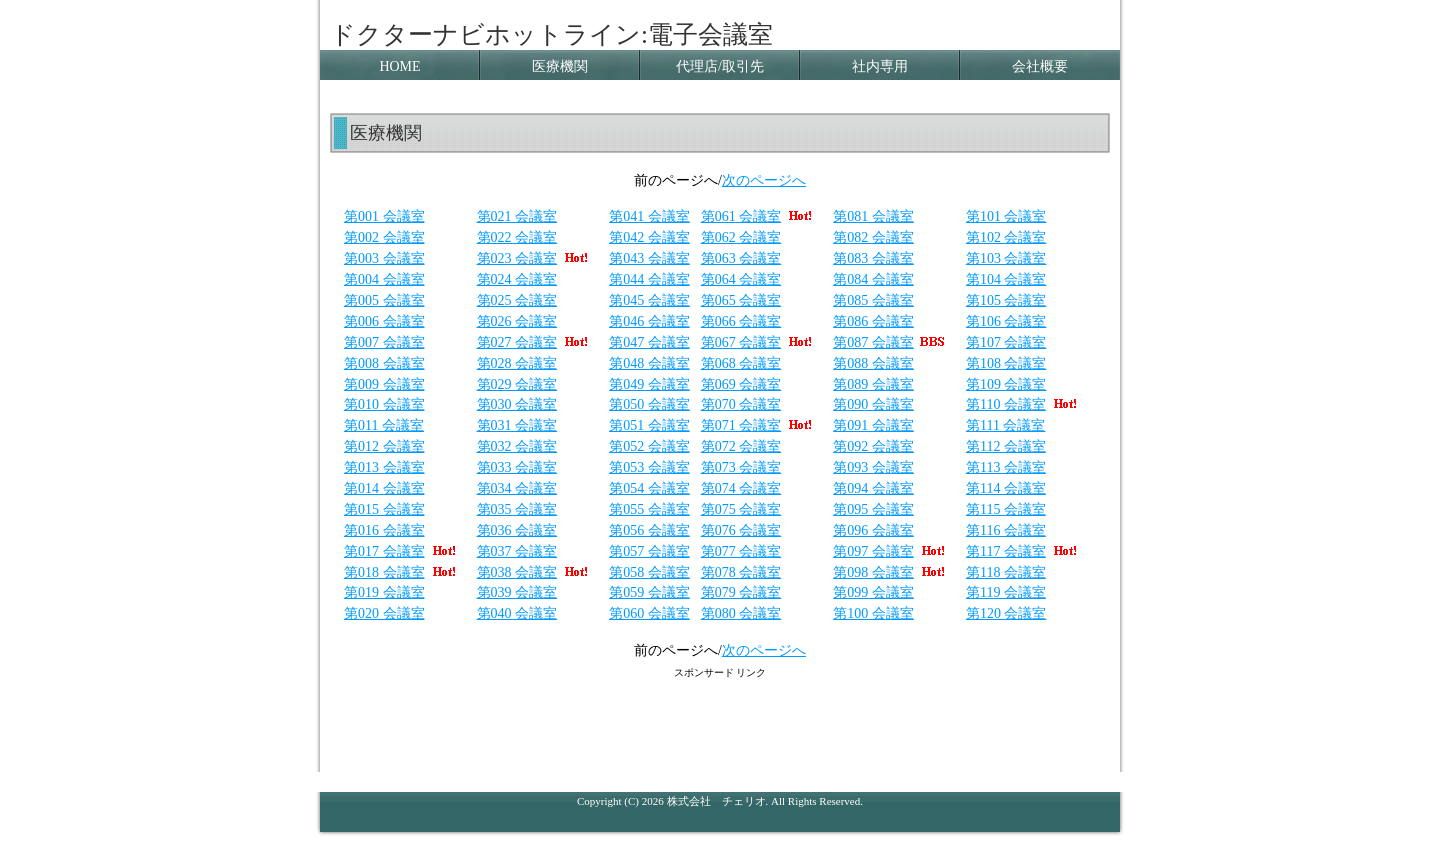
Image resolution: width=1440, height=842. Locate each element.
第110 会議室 (1006, 404)
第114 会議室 (1006, 488)
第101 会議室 (1006, 216)
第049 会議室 (649, 384)
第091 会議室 (873, 425)
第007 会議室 (384, 342)
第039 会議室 (517, 592)
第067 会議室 (741, 342)
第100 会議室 (873, 613)
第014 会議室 (384, 488)
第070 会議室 (741, 404)
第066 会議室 (741, 321)
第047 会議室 (649, 342)
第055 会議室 (649, 509)
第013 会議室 (384, 467)
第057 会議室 (649, 551)
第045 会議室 (649, 300)
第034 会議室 (517, 488)
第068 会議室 (741, 363)
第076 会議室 (741, 530)
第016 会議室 (384, 530)
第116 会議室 (1006, 530)
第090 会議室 (873, 404)
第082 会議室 (873, 237)
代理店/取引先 (720, 66)
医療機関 (560, 66)
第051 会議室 (649, 425)
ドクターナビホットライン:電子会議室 (551, 34)
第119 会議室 (1006, 592)
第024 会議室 (517, 279)
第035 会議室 (517, 509)
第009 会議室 (384, 384)
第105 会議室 (1006, 300)
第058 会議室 (649, 572)
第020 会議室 (384, 613)
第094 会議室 (873, 488)
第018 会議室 (384, 572)
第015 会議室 (384, 509)
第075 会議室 (741, 509)
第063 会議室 (741, 258)
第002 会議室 (384, 237)
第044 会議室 (649, 279)
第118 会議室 (1006, 572)
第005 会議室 (384, 300)
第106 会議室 (1006, 321)
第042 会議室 (649, 237)
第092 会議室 (873, 446)
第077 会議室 (741, 551)
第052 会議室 (649, 446)
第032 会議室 (517, 446)
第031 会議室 (517, 425)
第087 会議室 (873, 342)
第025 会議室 (517, 300)
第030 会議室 (517, 404)
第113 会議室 (1006, 467)
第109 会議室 (1006, 384)
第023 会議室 (517, 258)
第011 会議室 (384, 425)
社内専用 (880, 66)
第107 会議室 (1006, 342)
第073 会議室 (741, 467)
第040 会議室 (517, 613)
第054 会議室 (649, 488)
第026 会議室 (517, 321)
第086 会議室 (873, 321)
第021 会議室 (517, 216)
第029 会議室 (517, 384)
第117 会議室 (1006, 551)
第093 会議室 (873, 467)
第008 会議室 (384, 363)
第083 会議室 (873, 258)
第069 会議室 (741, 384)
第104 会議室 (1006, 279)
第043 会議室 (649, 258)
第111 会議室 (1005, 425)
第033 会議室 (517, 467)
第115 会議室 (1006, 509)
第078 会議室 (741, 572)
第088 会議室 (873, 363)
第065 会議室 (741, 300)
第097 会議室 (873, 551)
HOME (399, 66)
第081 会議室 (873, 216)
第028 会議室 (517, 363)
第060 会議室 (649, 613)
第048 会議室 (649, 363)
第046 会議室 (649, 321)
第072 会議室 (741, 446)
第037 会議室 (517, 551)
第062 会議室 (741, 237)
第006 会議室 (384, 321)
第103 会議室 (1006, 258)
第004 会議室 (384, 279)
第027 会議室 (517, 342)
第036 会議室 (517, 530)
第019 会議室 (384, 592)
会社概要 (1040, 66)
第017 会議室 (384, 551)
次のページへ (764, 180)
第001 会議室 (384, 216)
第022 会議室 (517, 237)
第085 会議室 (873, 300)
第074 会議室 (741, 488)
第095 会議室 (873, 509)
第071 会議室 (760, 425)
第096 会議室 (873, 530)
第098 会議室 (873, 572)
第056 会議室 (649, 530)
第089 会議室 (873, 384)
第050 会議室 (649, 404)
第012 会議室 (384, 446)
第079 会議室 (741, 592)
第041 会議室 (649, 216)
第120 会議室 (1006, 613)
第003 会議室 (384, 258)
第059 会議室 (649, 592)
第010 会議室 (384, 404)
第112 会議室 (1006, 446)
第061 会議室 (741, 216)
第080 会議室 (741, 613)
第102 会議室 (1006, 237)
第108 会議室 (1006, 363)
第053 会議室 (649, 467)
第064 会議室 (741, 279)
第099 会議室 (873, 592)
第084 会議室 (873, 279)
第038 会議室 (517, 572)
